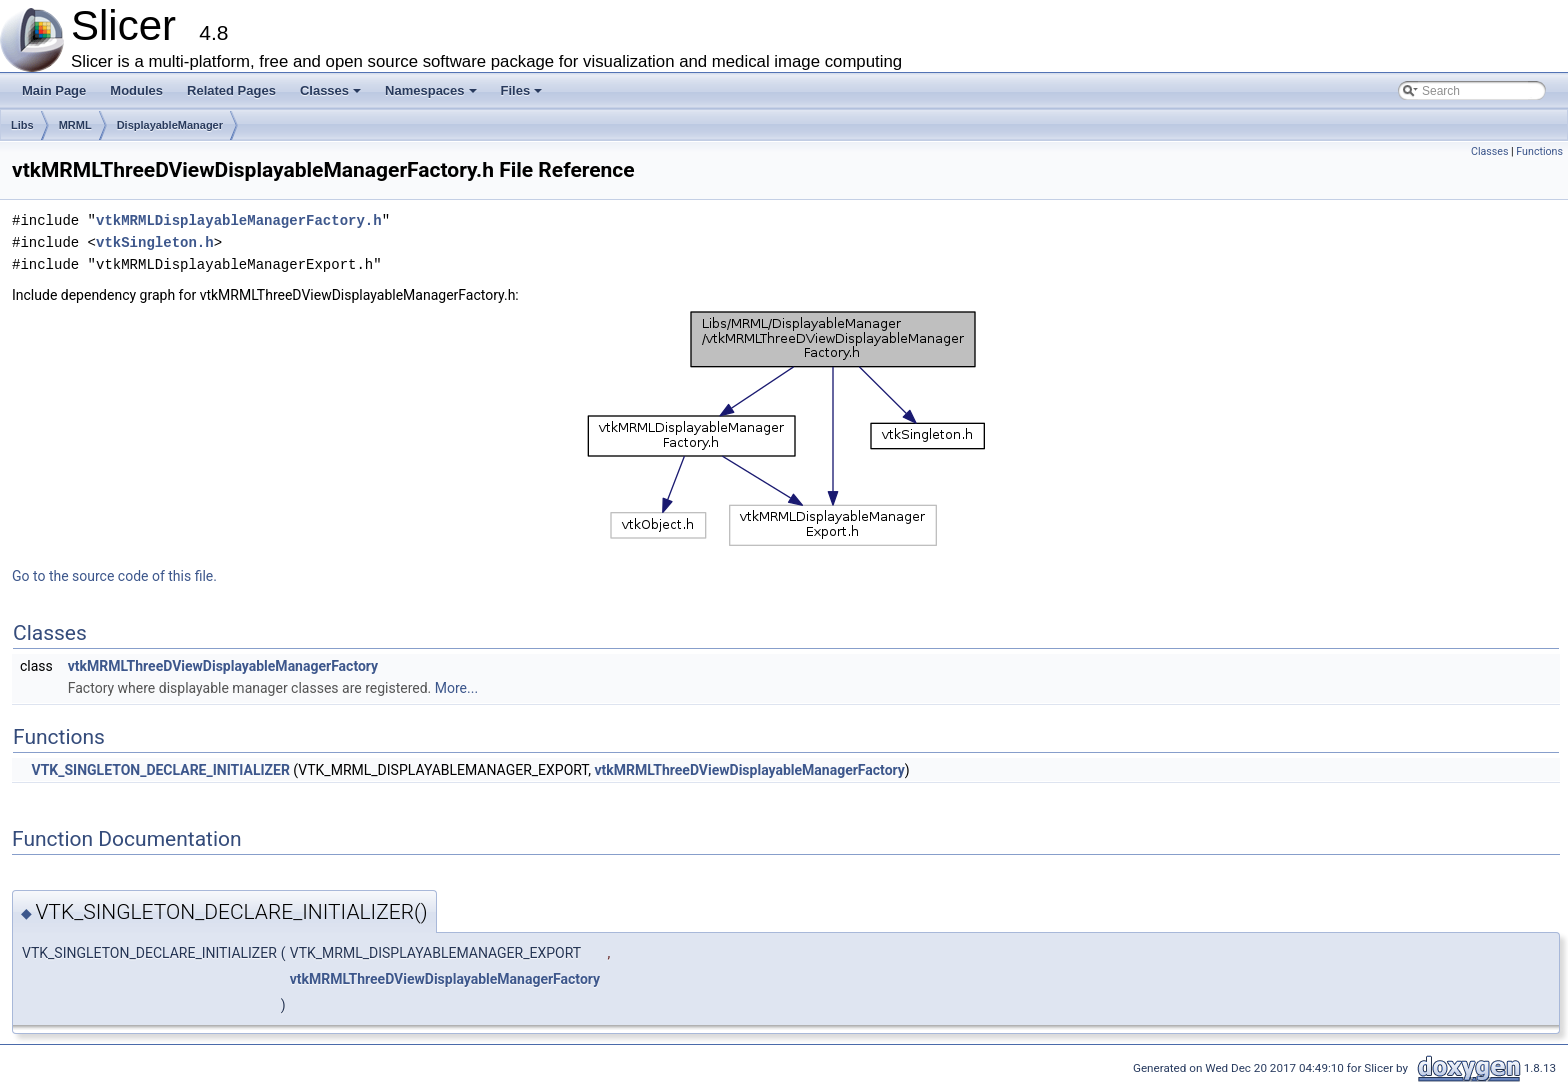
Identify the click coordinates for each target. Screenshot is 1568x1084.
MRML (75, 125)
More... (456, 688)
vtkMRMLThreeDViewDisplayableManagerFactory (223, 666)
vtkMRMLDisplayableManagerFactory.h (239, 220)
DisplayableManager (170, 125)
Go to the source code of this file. (114, 576)
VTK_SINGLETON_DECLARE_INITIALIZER (160, 770)
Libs (22, 125)
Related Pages (231, 90)
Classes (332, 96)
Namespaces (432, 96)
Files (523, 96)
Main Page (54, 90)
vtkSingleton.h (155, 242)
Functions (1539, 151)
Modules (136, 90)
